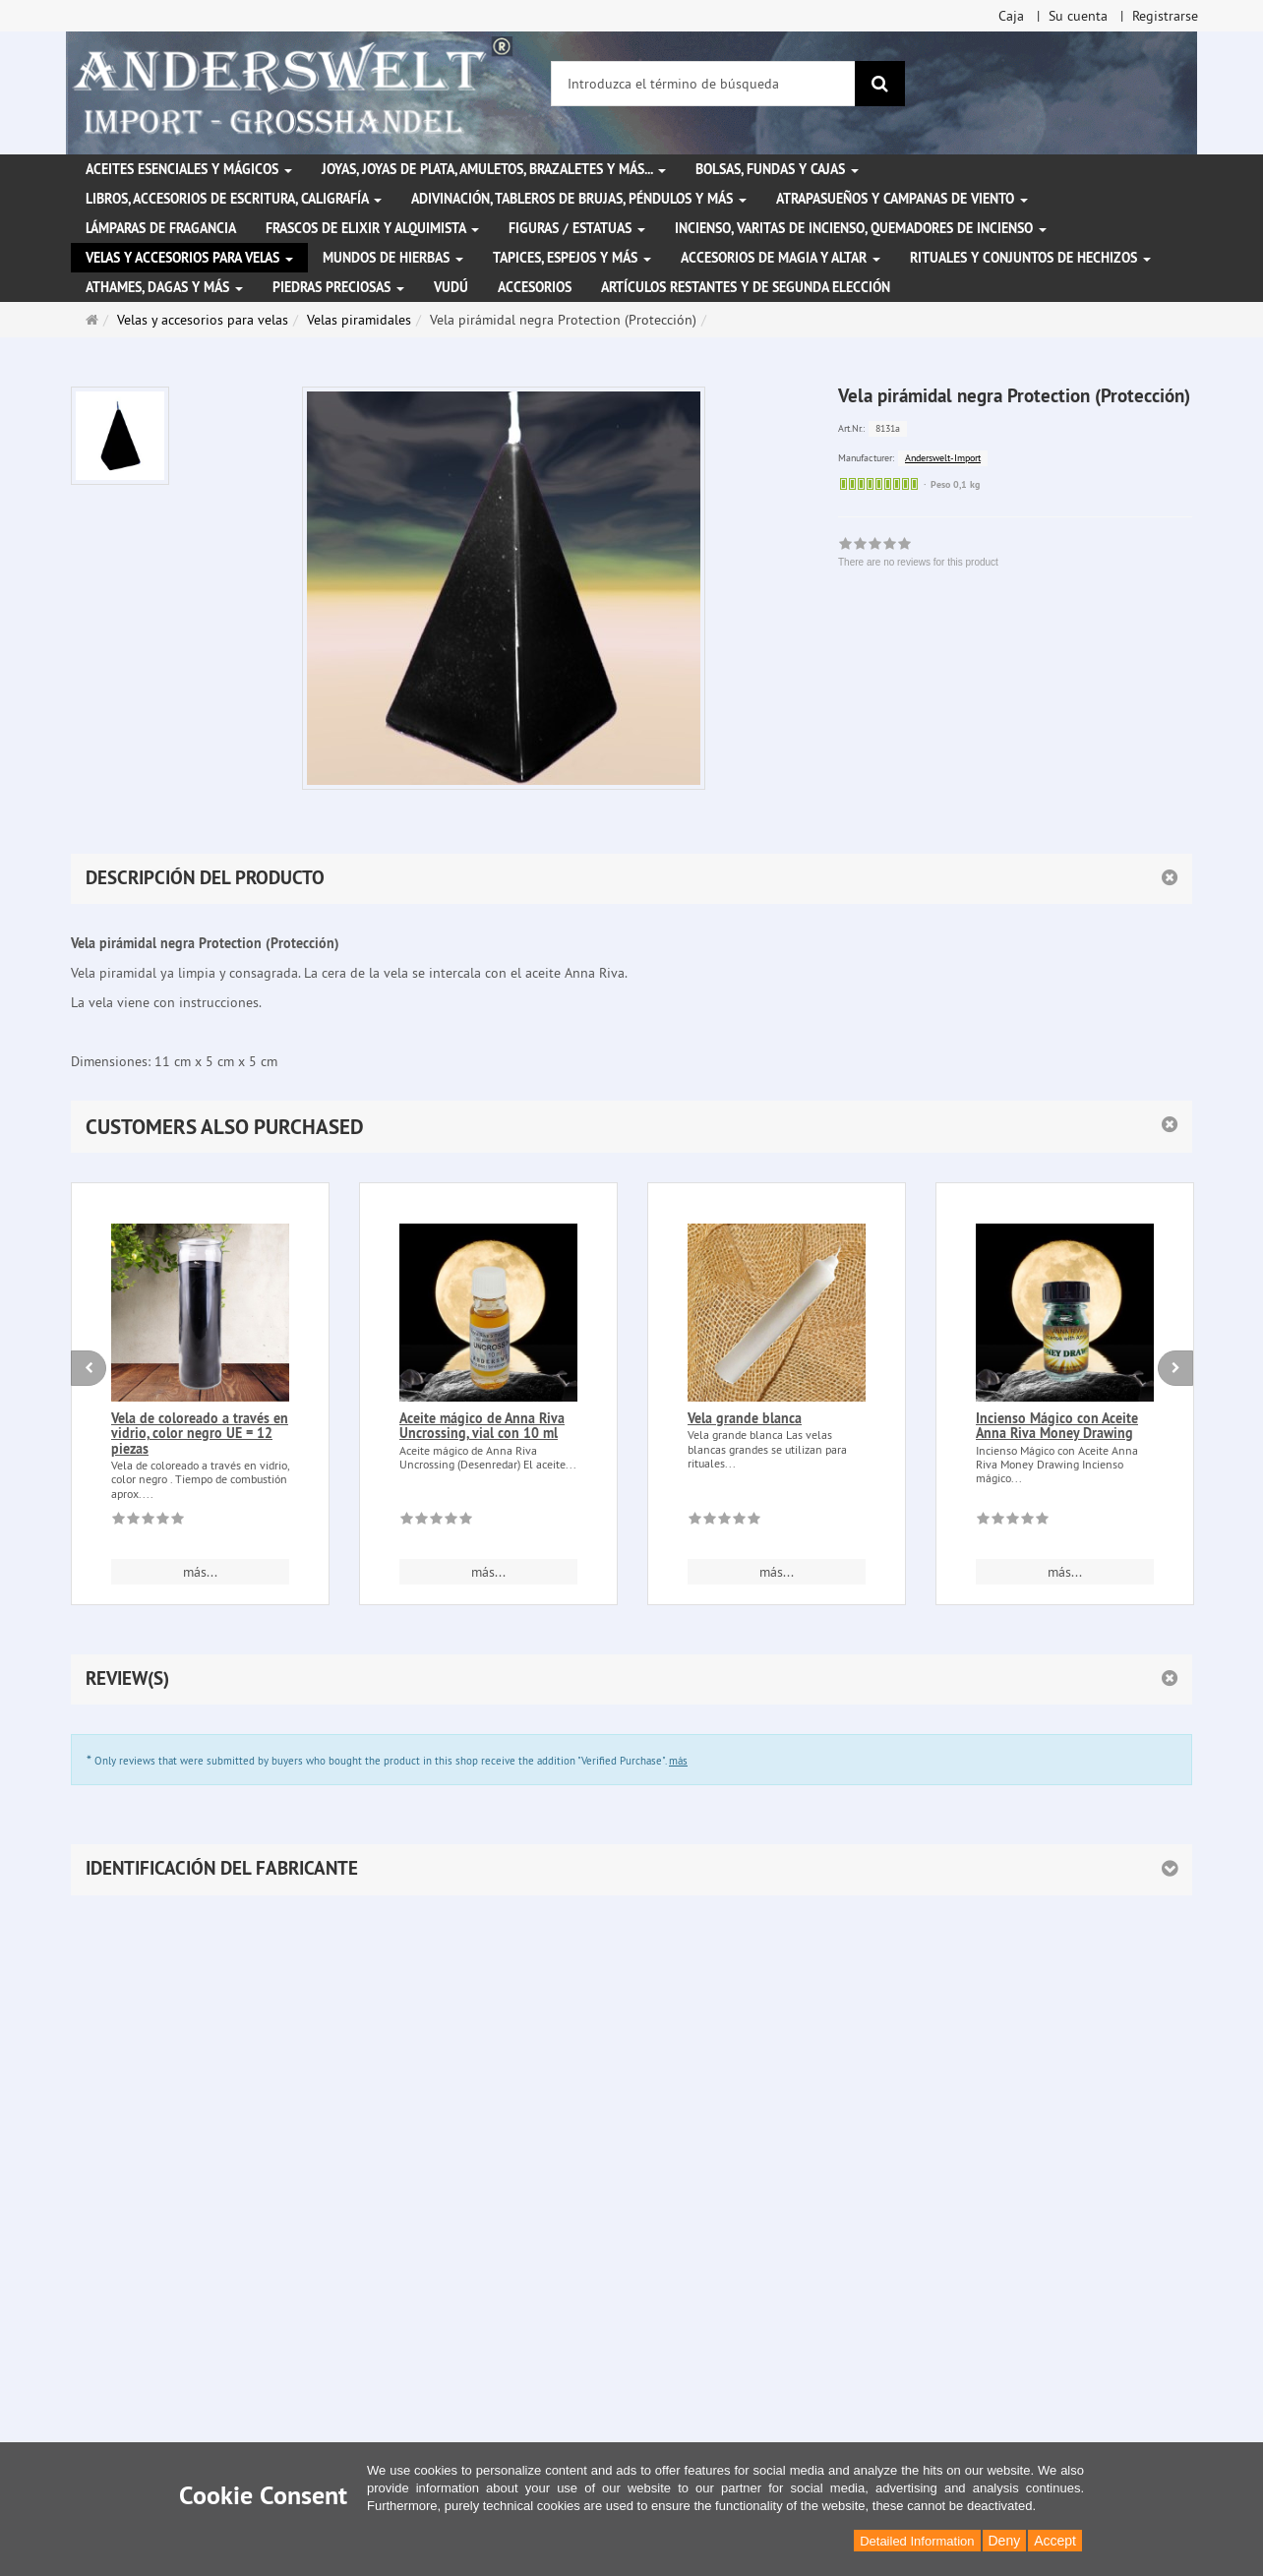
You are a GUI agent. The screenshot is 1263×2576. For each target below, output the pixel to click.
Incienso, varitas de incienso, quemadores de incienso (861, 228)
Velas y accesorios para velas (189, 258)
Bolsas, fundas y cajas (777, 169)
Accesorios (534, 287)
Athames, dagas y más (164, 287)
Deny (1005, 2540)
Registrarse (1165, 16)
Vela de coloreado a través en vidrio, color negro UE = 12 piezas (199, 1433)
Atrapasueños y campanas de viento (902, 199)
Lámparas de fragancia (161, 228)
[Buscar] (880, 83)
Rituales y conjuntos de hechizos (1030, 258)
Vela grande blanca (745, 1418)
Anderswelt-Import (943, 457)
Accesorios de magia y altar (780, 258)
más (678, 1760)
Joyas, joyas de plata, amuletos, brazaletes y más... (494, 169)
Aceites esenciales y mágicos (189, 169)
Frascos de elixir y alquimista (372, 228)
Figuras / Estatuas (577, 228)
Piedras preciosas (338, 287)
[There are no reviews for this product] (148, 1521)
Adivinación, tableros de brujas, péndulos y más (579, 199)
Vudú (451, 287)
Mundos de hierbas (393, 258)
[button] (631, 1127)
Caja (1011, 16)
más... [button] (200, 1572)
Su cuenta (1078, 16)
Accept (1055, 2540)
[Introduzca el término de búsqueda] (703, 83)
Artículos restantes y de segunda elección (745, 287)
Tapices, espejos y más (572, 258)
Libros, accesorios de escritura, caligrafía (234, 199)
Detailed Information (917, 2541)
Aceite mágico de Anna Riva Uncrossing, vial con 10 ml (482, 1425)
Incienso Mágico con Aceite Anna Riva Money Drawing (1057, 1425)
